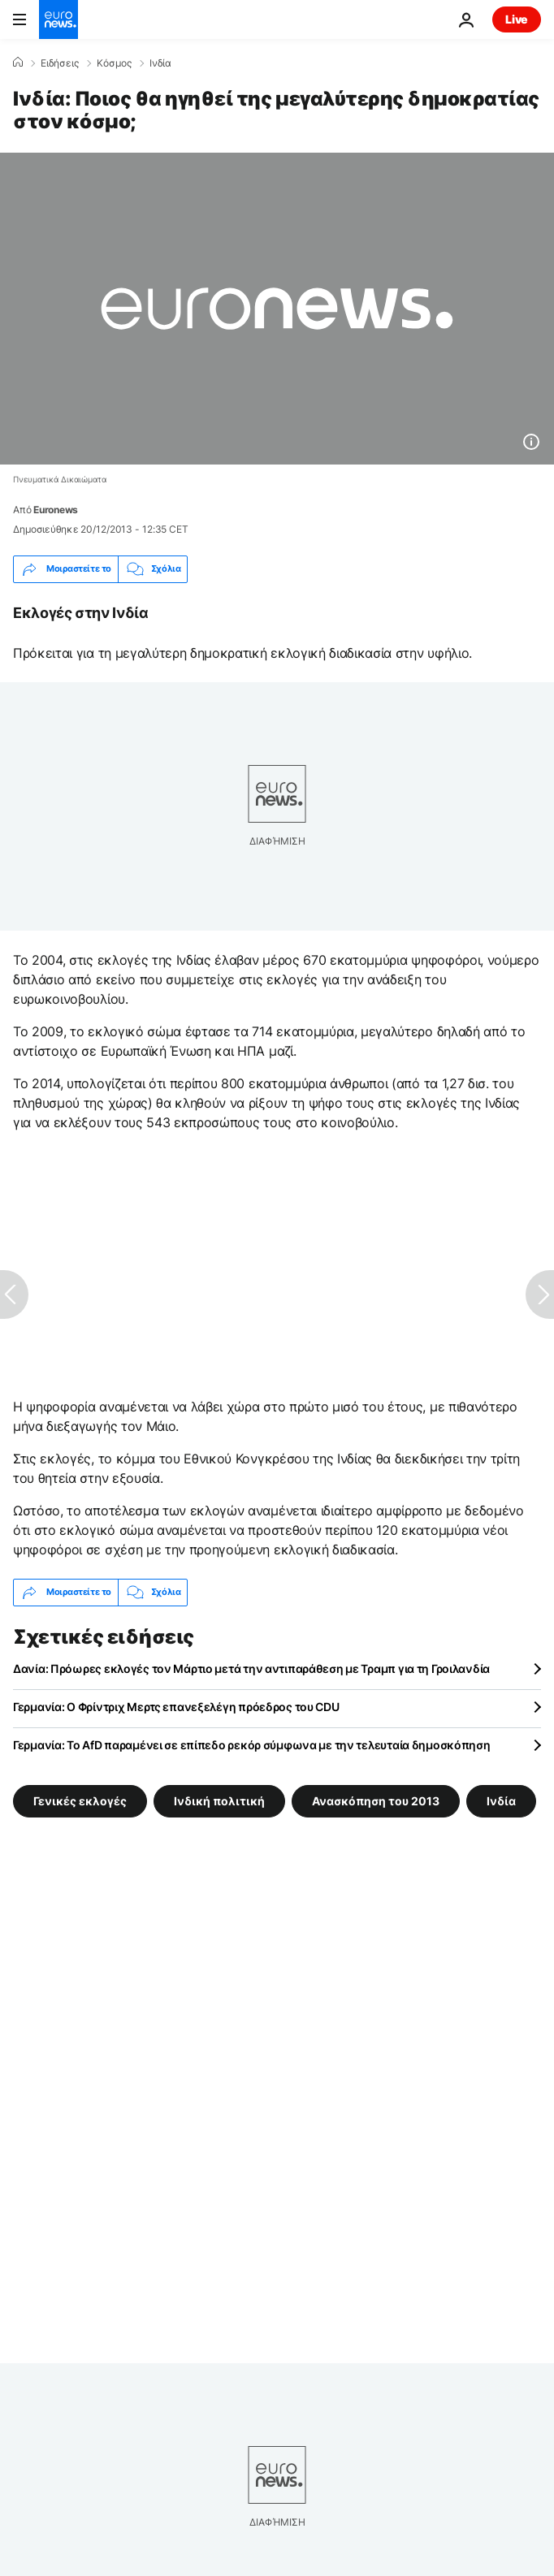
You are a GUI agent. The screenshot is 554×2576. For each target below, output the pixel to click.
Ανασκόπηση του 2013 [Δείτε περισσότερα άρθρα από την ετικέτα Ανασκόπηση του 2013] (375, 1800)
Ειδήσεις (60, 63)
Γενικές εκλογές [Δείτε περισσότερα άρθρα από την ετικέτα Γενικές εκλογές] (80, 1800)
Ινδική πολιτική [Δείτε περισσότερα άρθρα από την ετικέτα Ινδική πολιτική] (219, 1800)
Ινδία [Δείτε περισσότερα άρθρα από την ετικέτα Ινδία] (501, 1800)
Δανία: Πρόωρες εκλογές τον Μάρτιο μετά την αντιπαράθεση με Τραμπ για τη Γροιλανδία (251, 1668)
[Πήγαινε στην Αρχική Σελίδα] (58, 19)
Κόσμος (114, 63)
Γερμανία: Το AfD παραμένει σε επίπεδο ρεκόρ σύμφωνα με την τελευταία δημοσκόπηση (252, 1745)
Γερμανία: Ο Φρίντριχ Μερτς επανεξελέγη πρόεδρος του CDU (176, 1707)
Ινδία (160, 63)
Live (516, 19)
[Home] (18, 62)
